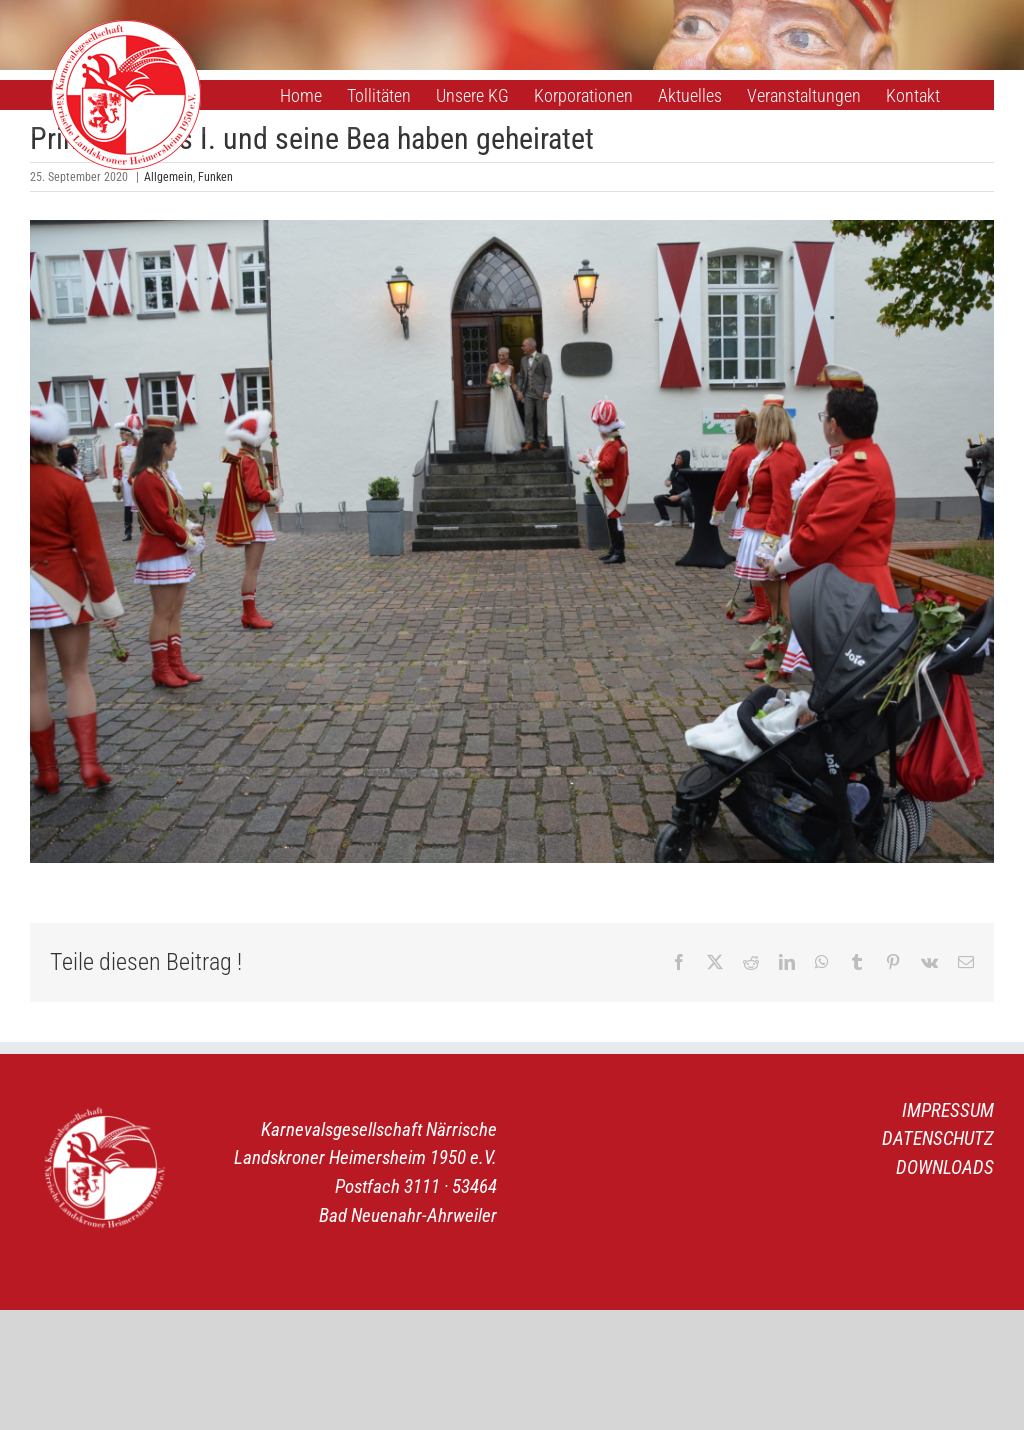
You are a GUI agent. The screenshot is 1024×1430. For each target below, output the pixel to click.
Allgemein (168, 177)
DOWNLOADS (945, 1167)
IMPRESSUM (948, 1110)
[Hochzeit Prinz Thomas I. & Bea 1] (512, 541)
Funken (215, 177)
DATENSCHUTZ (938, 1138)
